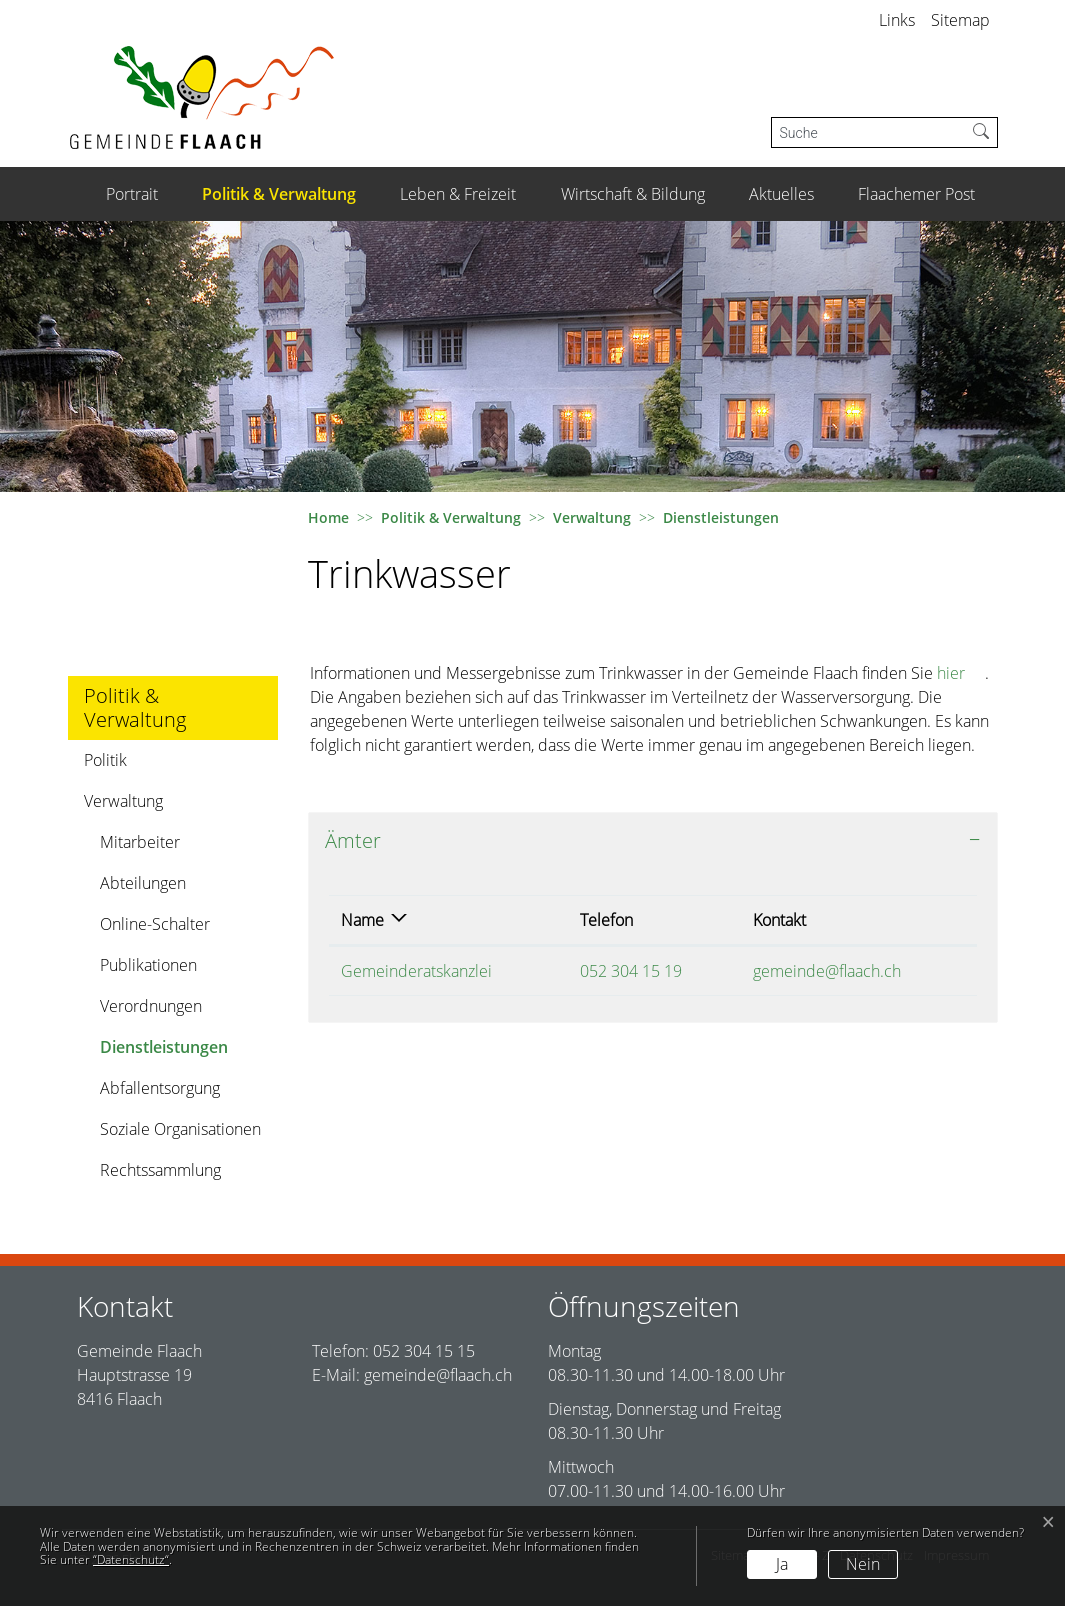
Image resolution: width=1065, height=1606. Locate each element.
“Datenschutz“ (131, 1559)
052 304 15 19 (631, 971)
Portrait (132, 194)
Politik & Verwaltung (279, 194)
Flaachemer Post (916, 194)
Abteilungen (143, 883)
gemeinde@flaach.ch (827, 971)
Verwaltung (123, 801)
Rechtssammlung (160, 1170)
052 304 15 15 (424, 1351)
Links (897, 20)
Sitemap (960, 20)
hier (961, 673)
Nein (863, 1564)
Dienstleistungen (163, 1051)
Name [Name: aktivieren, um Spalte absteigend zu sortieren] (362, 920)
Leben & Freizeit (458, 194)
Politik (105, 760)
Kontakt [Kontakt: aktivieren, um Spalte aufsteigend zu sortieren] (779, 920)
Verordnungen (151, 1006)
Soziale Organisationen (180, 1129)
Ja (782, 1564)
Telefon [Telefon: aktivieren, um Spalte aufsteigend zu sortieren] (606, 920)
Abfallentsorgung (160, 1088)
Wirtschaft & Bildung (633, 194)
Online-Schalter (155, 924)
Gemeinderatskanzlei (416, 971)
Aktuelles (781, 194)
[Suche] (868, 132)
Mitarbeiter (140, 842)
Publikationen (148, 965)
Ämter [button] (353, 840)
